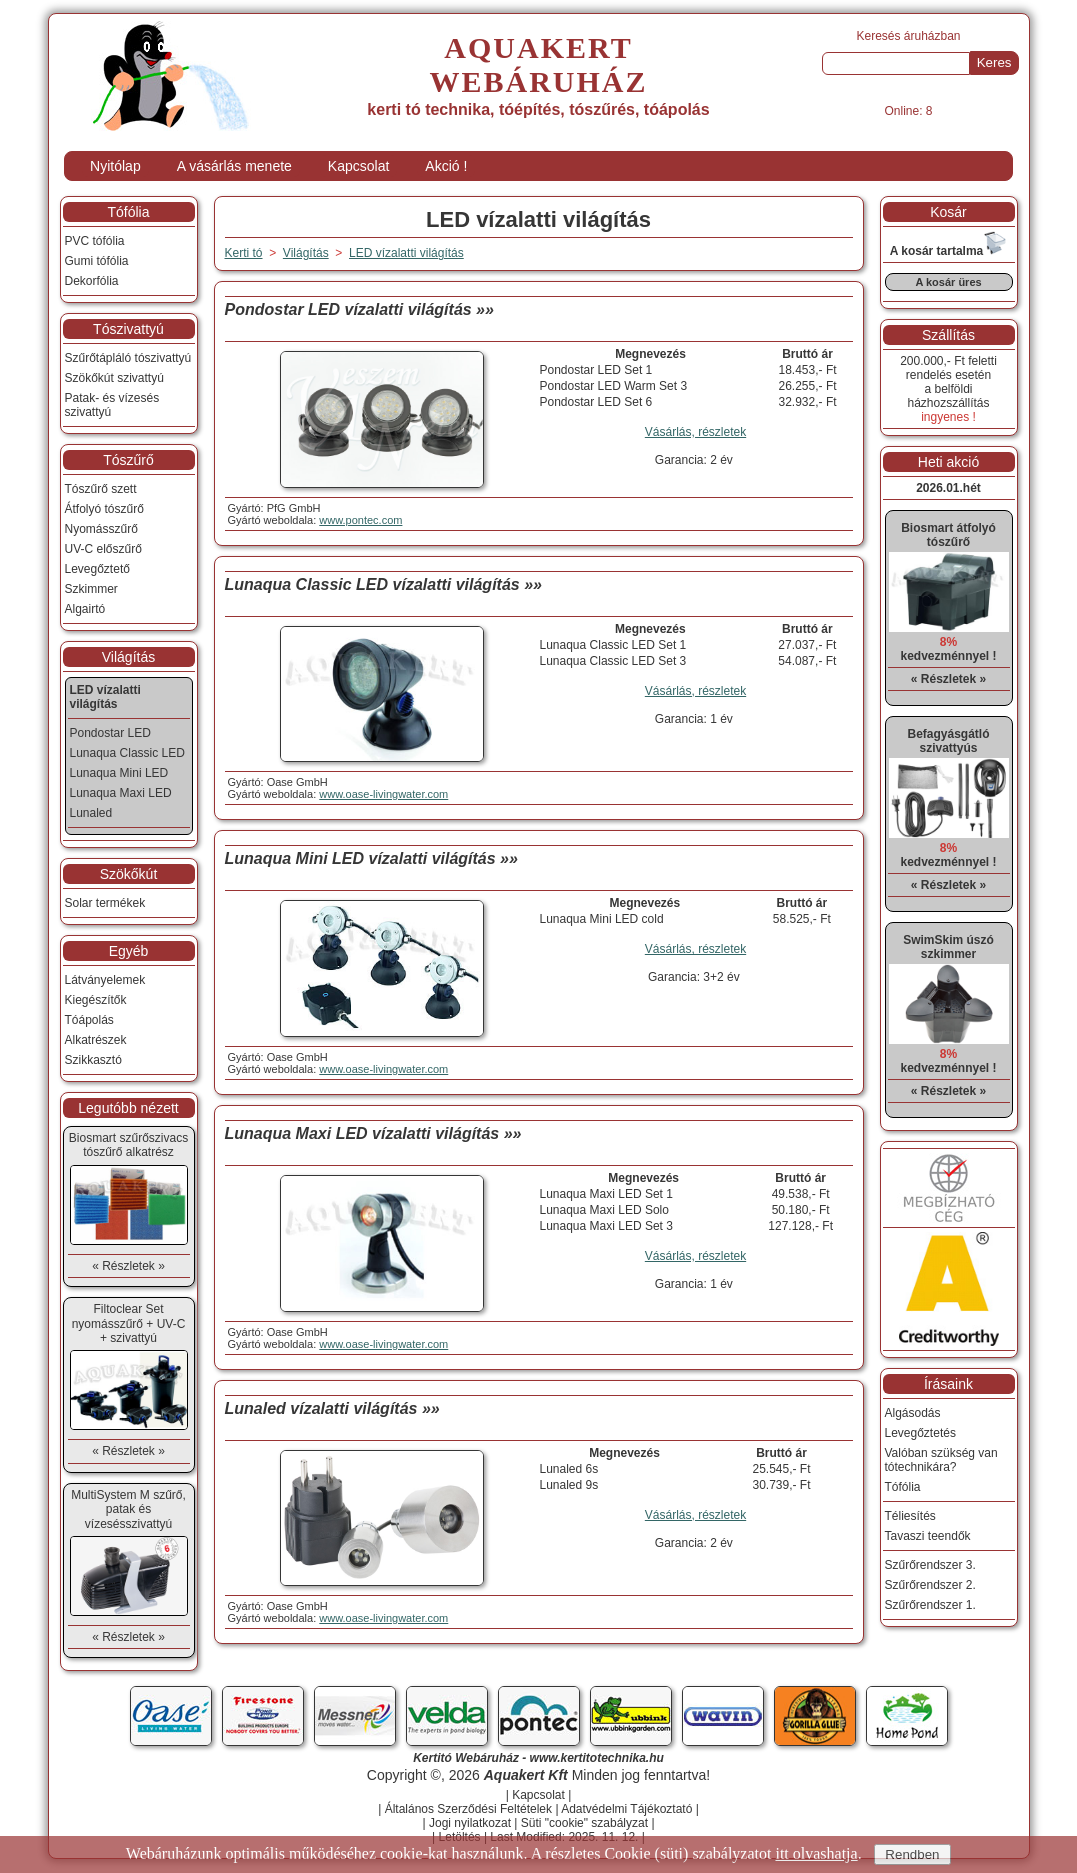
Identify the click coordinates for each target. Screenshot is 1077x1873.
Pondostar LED (110, 733)
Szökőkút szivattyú (114, 378)
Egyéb (129, 951)
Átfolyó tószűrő (104, 509)
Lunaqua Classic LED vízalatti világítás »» (383, 584)
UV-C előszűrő (103, 549)
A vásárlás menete (234, 166)
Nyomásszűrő (101, 529)
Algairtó (85, 609)
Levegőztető (97, 569)
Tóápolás (89, 1020)
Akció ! (446, 166)
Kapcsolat (358, 166)
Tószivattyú (128, 329)
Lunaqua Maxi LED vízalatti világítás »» (373, 1133)
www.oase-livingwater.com (383, 794)
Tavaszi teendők (928, 1536)
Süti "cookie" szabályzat (584, 1823)
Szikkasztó (93, 1060)
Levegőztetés (920, 1433)
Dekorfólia (92, 281)
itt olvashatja (816, 1853)
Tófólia (128, 212)
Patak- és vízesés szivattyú (112, 405)
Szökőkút (129, 874)
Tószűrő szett (101, 489)
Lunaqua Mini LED (119, 773)
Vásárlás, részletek (695, 432)
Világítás (128, 657)
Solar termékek (105, 903)
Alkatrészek (96, 1040)
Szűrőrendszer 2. (930, 1585)
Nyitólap (115, 166)
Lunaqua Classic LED (127, 753)
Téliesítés (910, 1516)
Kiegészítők (96, 1000)
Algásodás (913, 1413)
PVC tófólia (95, 241)
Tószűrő (128, 460)
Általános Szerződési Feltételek (468, 1809)
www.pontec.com (360, 520)
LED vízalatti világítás (406, 253)
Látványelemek (105, 980)
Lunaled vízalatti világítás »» (332, 1408)
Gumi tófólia (97, 261)
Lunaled (91, 813)
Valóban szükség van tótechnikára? (941, 1460)
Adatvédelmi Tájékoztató (626, 1809)
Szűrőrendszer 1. (930, 1605)
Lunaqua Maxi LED (121, 793)
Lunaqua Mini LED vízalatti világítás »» (371, 858)
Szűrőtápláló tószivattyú (128, 358)
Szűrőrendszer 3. (930, 1565)
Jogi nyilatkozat (470, 1823)
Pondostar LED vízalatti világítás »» (359, 309)
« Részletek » (128, 1266)
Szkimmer (91, 589)
